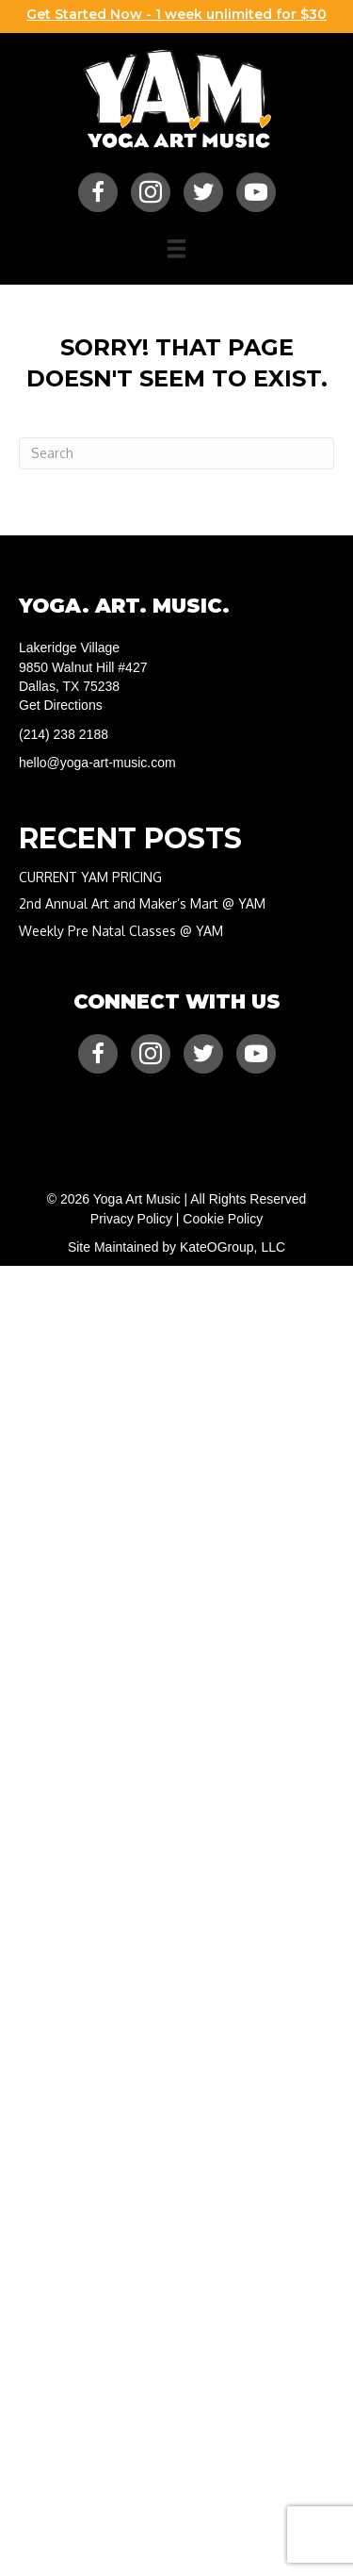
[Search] (176, 453)
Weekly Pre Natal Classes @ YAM (121, 931)
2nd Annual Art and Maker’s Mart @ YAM (142, 903)
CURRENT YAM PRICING (90, 877)
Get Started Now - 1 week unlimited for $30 (176, 14)
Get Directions (61, 705)
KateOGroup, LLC (232, 1247)
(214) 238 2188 (63, 734)
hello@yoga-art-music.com (97, 762)
